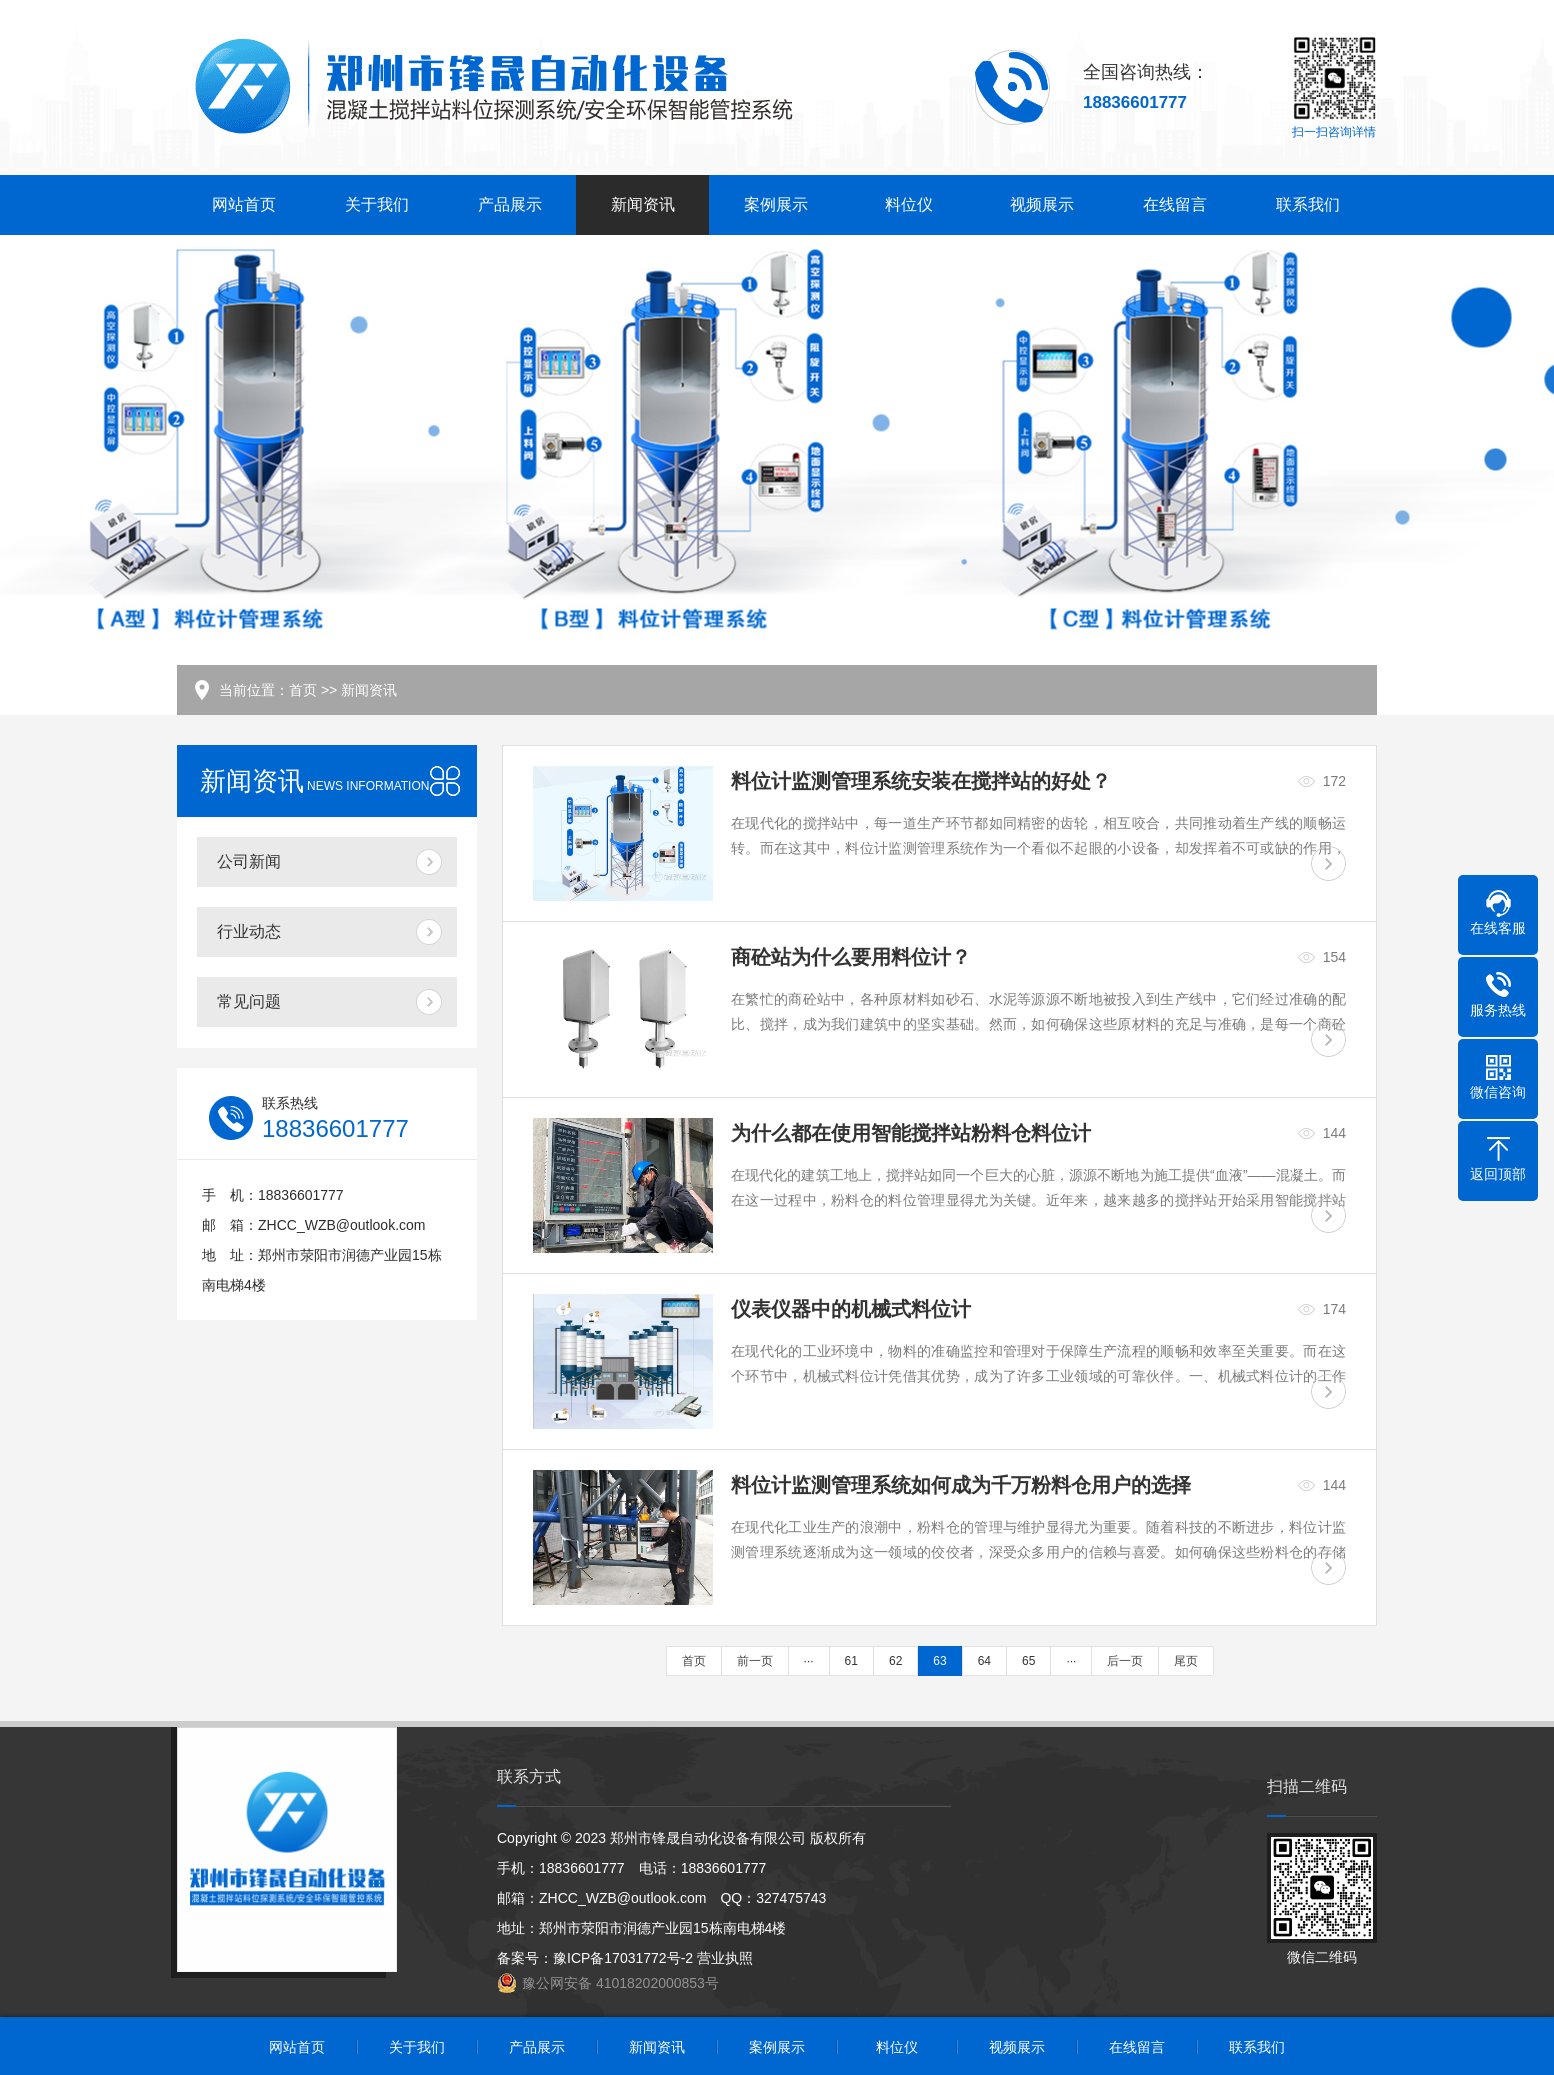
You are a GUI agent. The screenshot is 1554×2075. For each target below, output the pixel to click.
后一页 (1125, 1661)
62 (895, 1661)
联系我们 (1308, 204)
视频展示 (1042, 204)
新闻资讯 (643, 204)
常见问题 (249, 1001)
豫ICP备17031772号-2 (623, 1958)
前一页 (755, 1661)
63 (939, 1661)
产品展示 (510, 204)
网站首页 (244, 204)
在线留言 (1175, 204)
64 (984, 1661)
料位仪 (909, 204)
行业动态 (249, 931)
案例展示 (776, 204)
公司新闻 (249, 861)
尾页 (1186, 1661)
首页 (303, 690)
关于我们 (377, 204)
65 (1028, 1661)
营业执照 (725, 1958)
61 (851, 1661)
